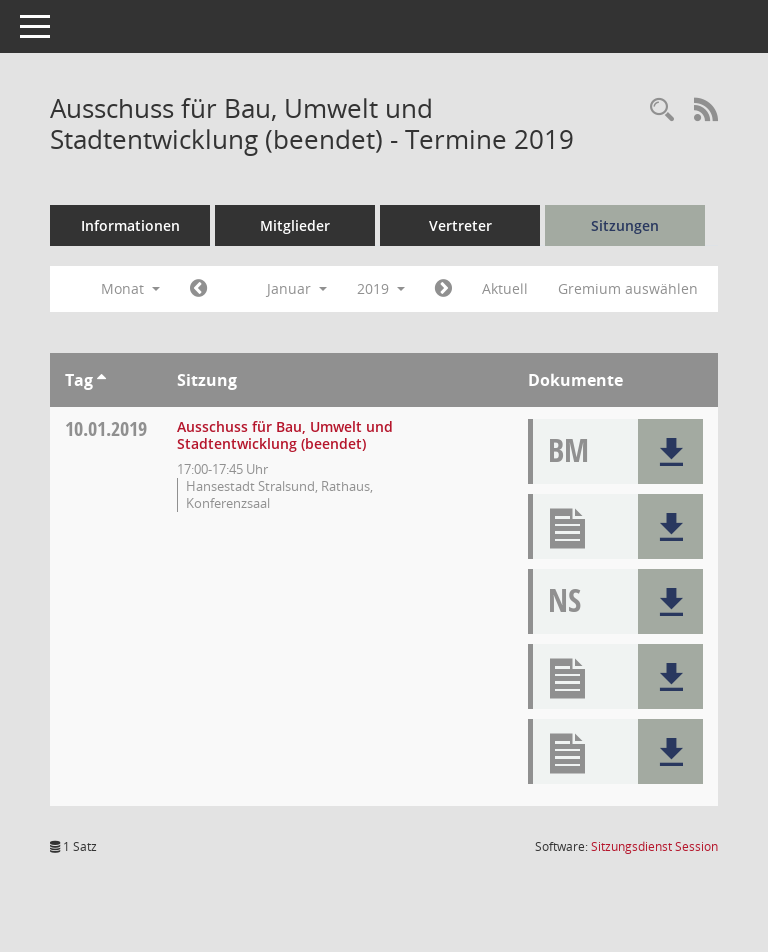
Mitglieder (295, 225)
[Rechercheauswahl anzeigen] (662, 110)
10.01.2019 (106, 428)
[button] (670, 451)
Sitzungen (625, 225)
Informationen (130, 225)
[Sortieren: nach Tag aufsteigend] (101, 380)
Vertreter (460, 225)
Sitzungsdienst (654, 846)
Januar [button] (297, 288)
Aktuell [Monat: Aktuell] (505, 288)
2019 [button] (381, 288)
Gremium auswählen (628, 288)
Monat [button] (130, 288)
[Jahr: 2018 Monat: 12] (198, 289)
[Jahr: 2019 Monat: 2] (443, 289)
